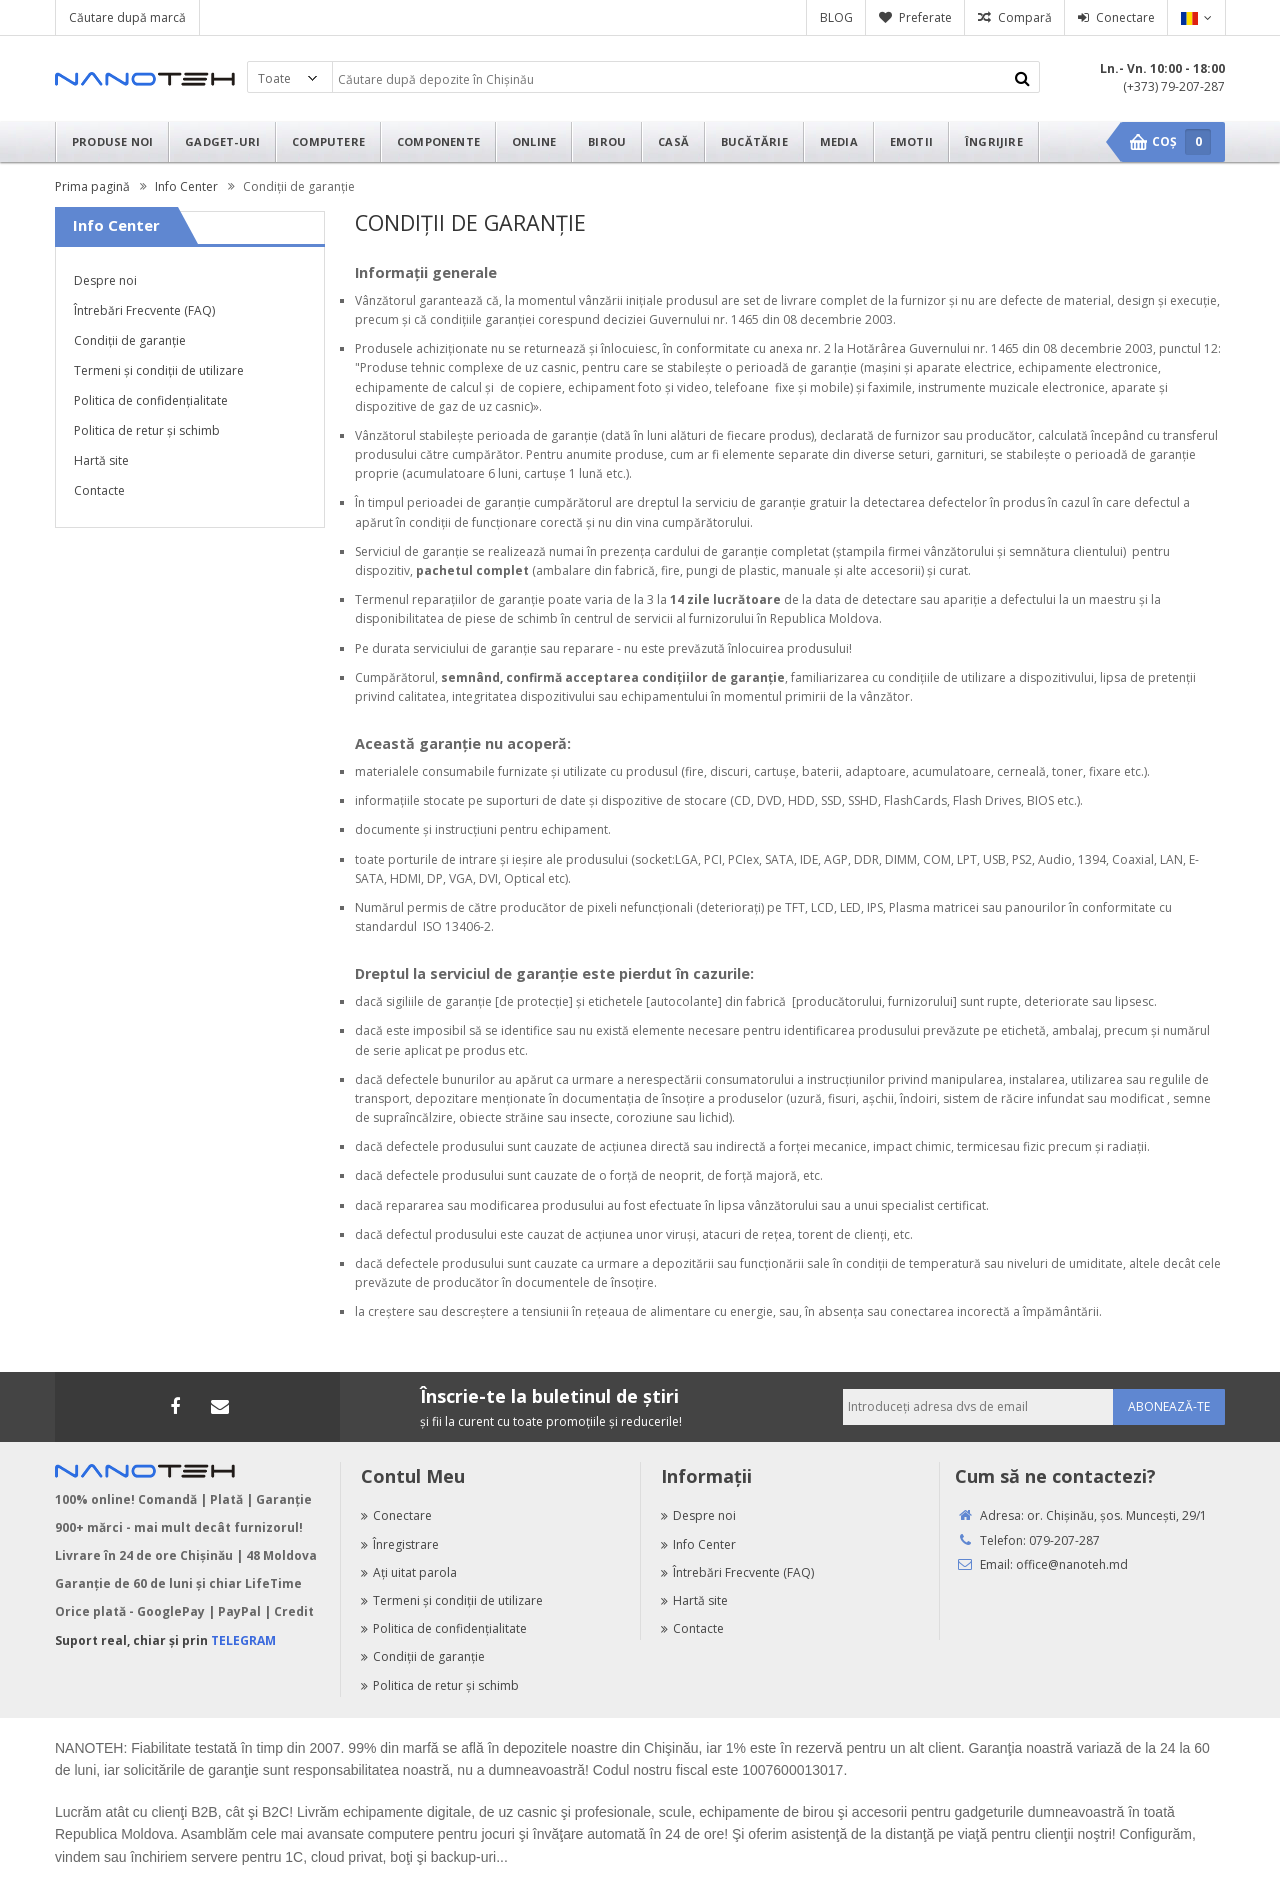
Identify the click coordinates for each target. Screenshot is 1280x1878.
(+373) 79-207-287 (1174, 86)
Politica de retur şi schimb (147, 430)
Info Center (698, 1544)
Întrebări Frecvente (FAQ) (144, 310)
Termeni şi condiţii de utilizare (159, 370)
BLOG (836, 17)
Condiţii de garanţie (130, 340)
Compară (1025, 17)
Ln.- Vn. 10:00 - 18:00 (1162, 68)
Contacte (99, 490)
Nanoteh (145, 79)
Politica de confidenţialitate (151, 400)
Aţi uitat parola (409, 1572)
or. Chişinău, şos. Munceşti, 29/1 (1117, 1515)
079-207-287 (1064, 1540)
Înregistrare (400, 1544)
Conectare (1125, 17)
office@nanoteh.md (1072, 1564)
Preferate (925, 17)
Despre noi (105, 280)
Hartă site (101, 460)
